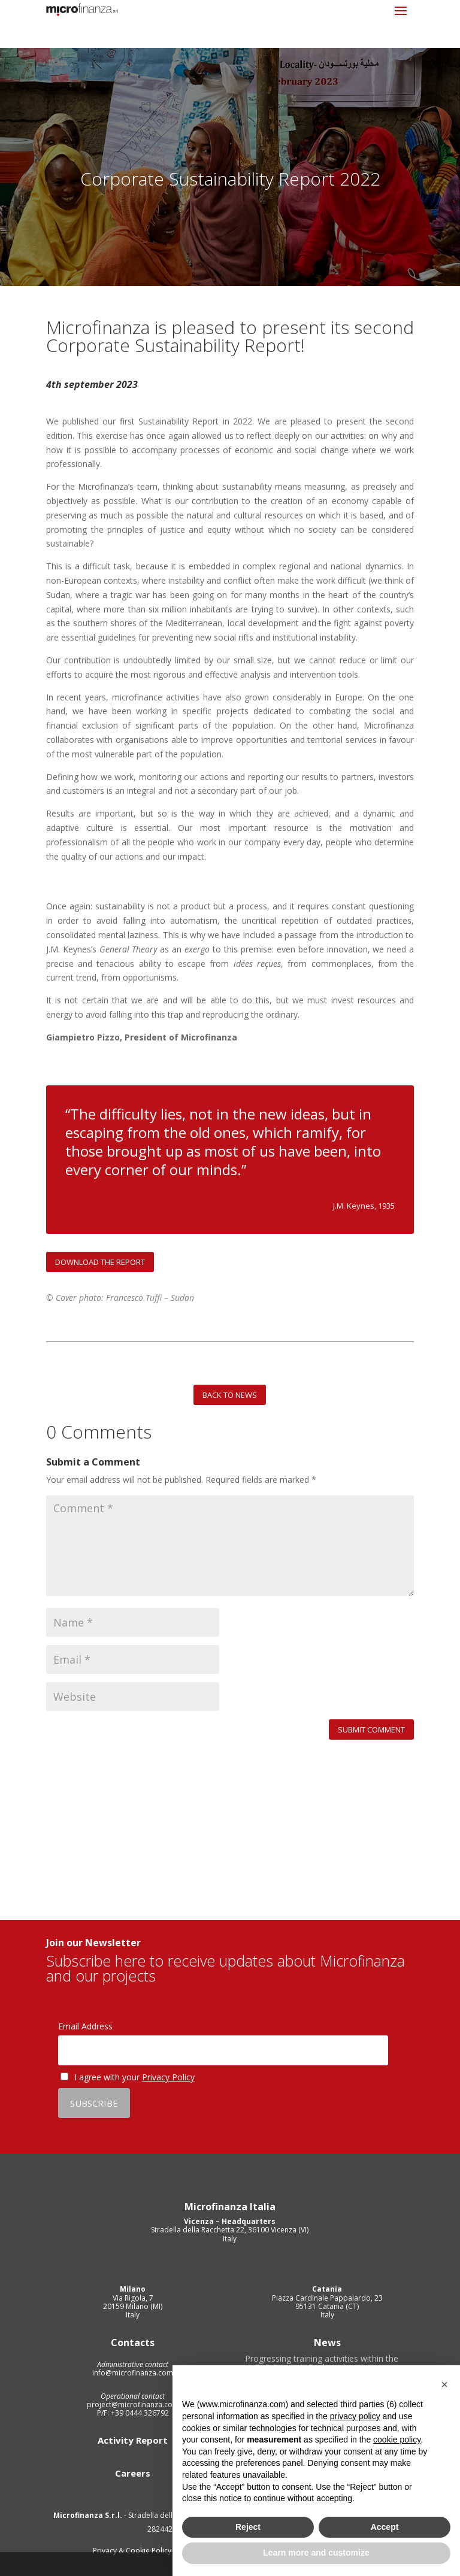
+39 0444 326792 (139, 2413)
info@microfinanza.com (132, 2373)
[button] (444, 2384)
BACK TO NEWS (229, 1394)
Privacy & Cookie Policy (133, 2550)
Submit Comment (371, 1729)
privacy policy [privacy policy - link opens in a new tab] (355, 2416)
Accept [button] (385, 2527)
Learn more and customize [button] (316, 2552)
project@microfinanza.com (133, 2404)
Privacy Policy (168, 2077)
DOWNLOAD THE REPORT (100, 1262)
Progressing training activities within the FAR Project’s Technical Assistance (321, 2364)
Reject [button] (248, 2527)
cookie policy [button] (396, 2439)
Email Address (85, 2026)
